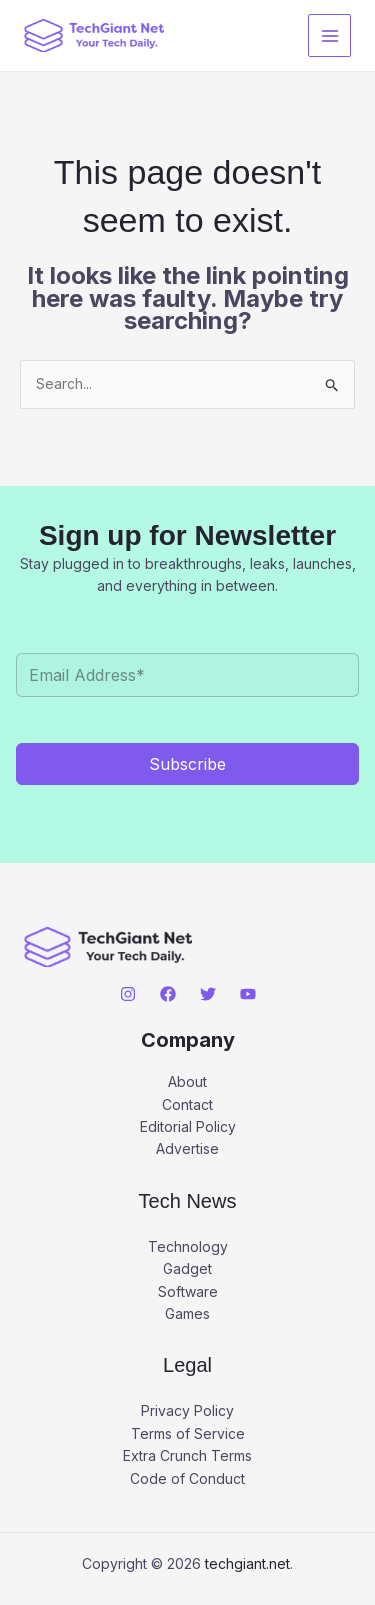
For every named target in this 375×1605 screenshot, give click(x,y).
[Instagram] (128, 994)
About (187, 1081)
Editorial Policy (188, 1126)
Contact (187, 1104)
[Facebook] (168, 994)
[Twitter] (208, 994)
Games (187, 1313)
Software (188, 1291)
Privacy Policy (187, 1410)
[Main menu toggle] (329, 35)
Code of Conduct (187, 1478)
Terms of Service (188, 1433)
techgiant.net (247, 1563)
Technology (188, 1246)
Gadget (187, 1268)
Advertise (187, 1148)
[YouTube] (248, 994)
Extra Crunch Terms (187, 1455)
